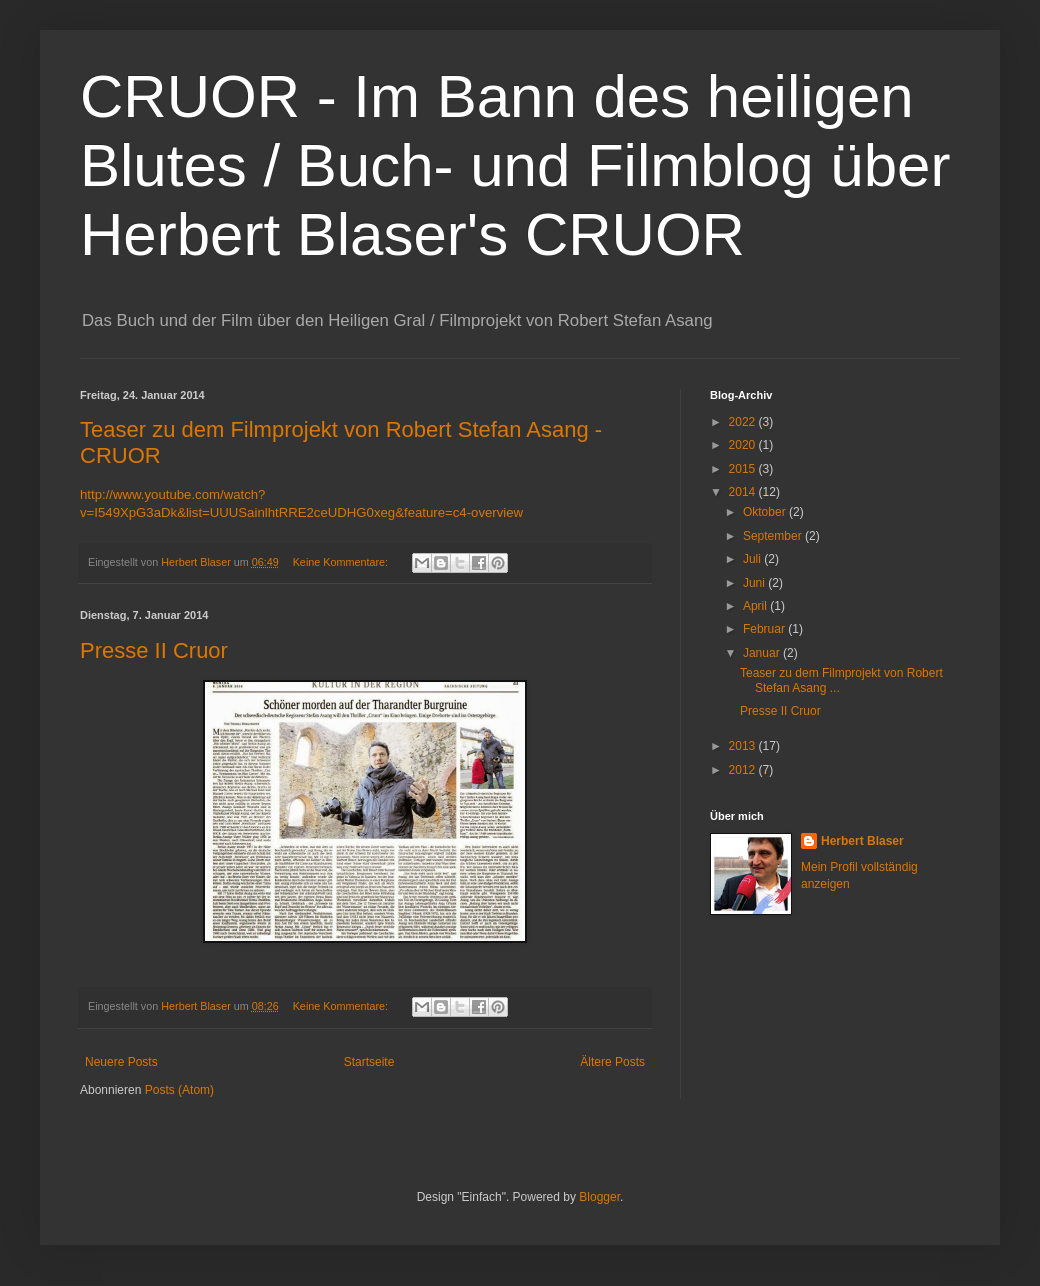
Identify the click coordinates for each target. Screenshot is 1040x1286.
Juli (753, 559)
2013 (744, 746)
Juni (755, 583)
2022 (744, 422)
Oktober (766, 512)
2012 (744, 770)
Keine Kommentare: (342, 562)
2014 (744, 492)
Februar (765, 629)
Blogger (599, 1197)
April (756, 606)
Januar (763, 653)
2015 (744, 469)
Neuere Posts (121, 1062)
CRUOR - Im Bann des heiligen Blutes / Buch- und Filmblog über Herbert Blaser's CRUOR (515, 165)
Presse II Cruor (154, 650)
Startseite (369, 1062)
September (774, 536)
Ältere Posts (612, 1062)
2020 (744, 445)
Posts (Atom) (179, 1090)
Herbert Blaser (862, 841)
